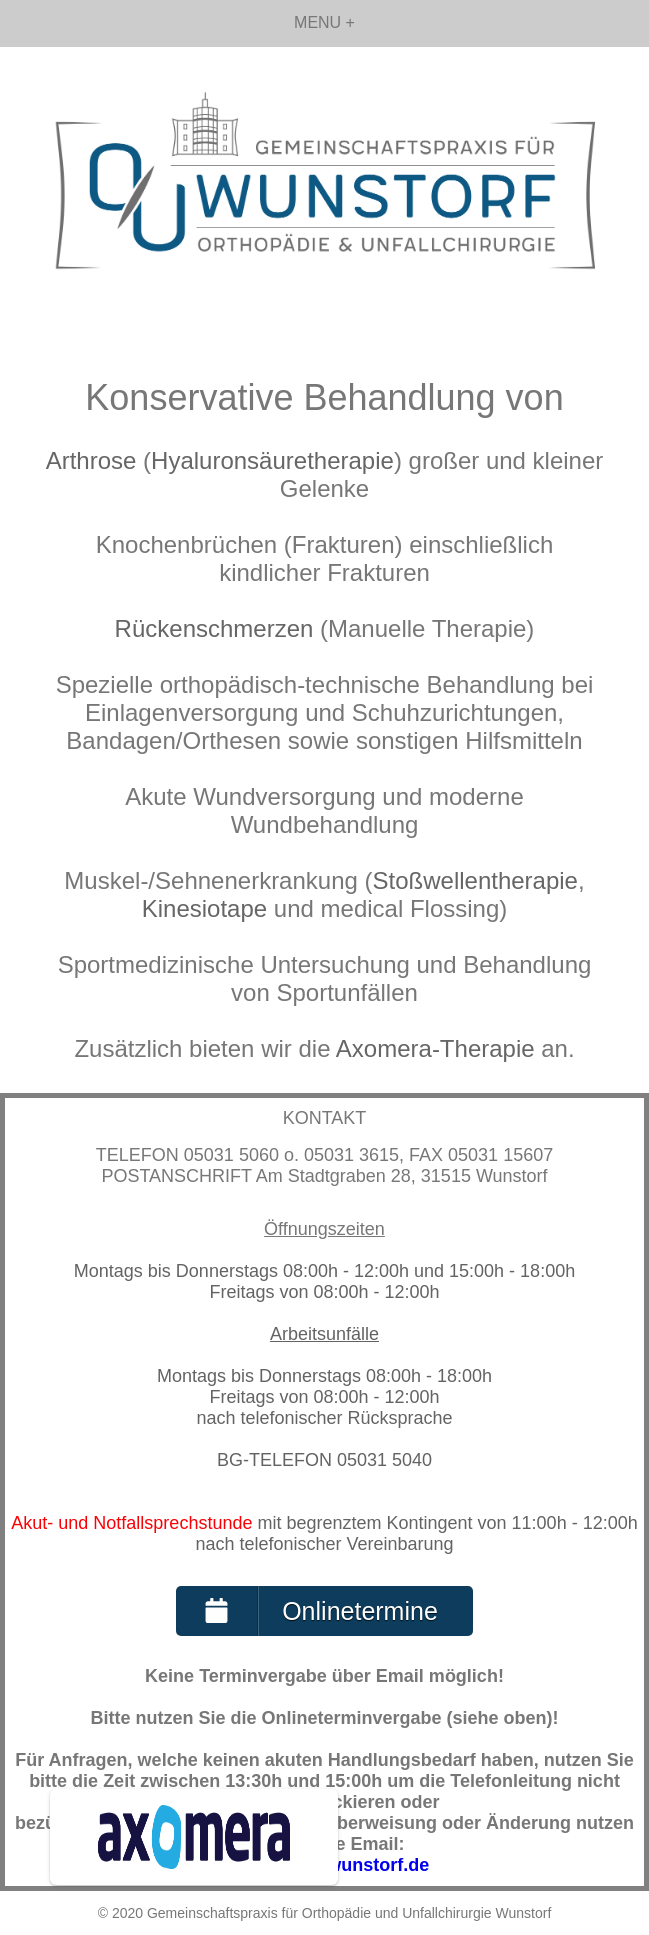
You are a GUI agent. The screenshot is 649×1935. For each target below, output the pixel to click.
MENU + (324, 22)
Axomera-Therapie (435, 1048)
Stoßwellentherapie (475, 880)
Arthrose (91, 460)
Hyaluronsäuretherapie (272, 460)
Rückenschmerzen (214, 628)
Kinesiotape (204, 908)
